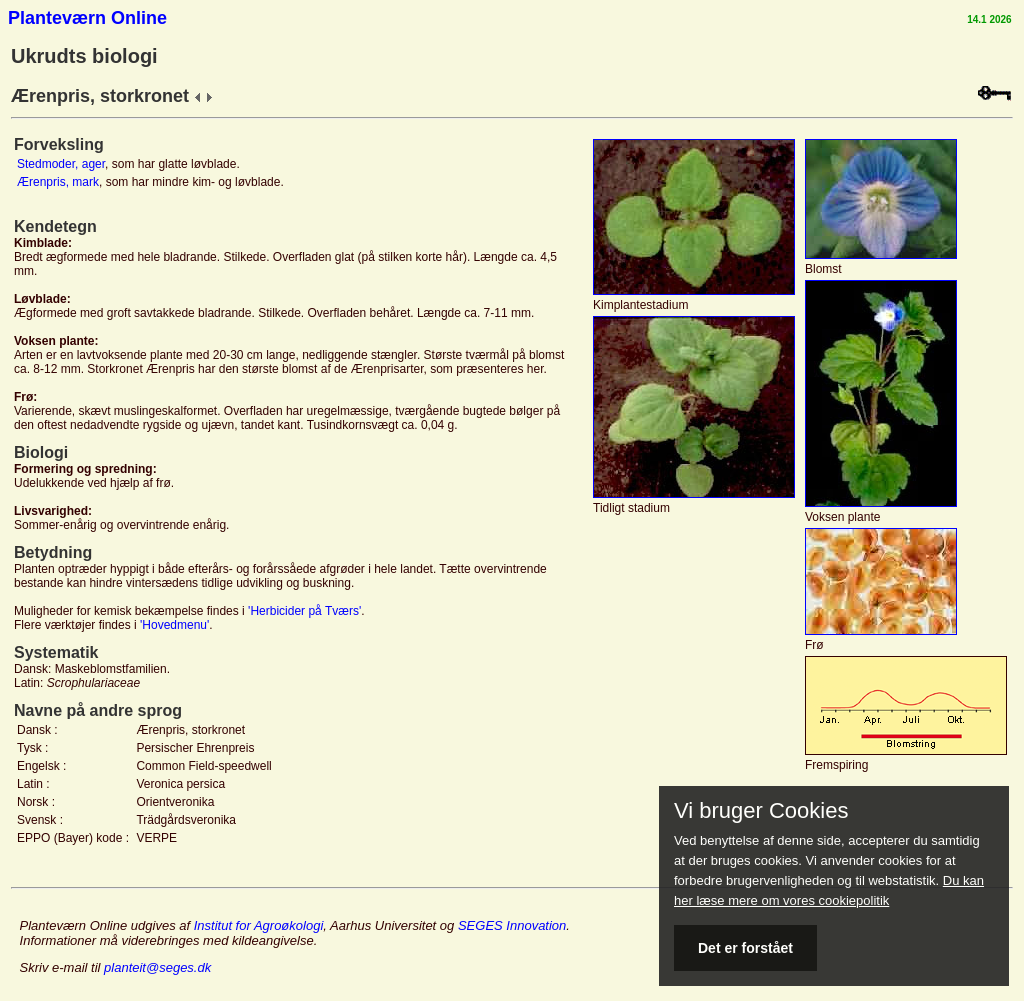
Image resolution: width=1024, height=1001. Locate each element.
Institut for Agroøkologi (259, 925)
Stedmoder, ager (61, 164)
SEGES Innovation (512, 925)
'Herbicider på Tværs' (304, 611)
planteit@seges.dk (157, 967)
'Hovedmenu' (174, 625)
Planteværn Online (87, 18)
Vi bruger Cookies (761, 811)
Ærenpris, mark (58, 182)
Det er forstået (745, 948)
